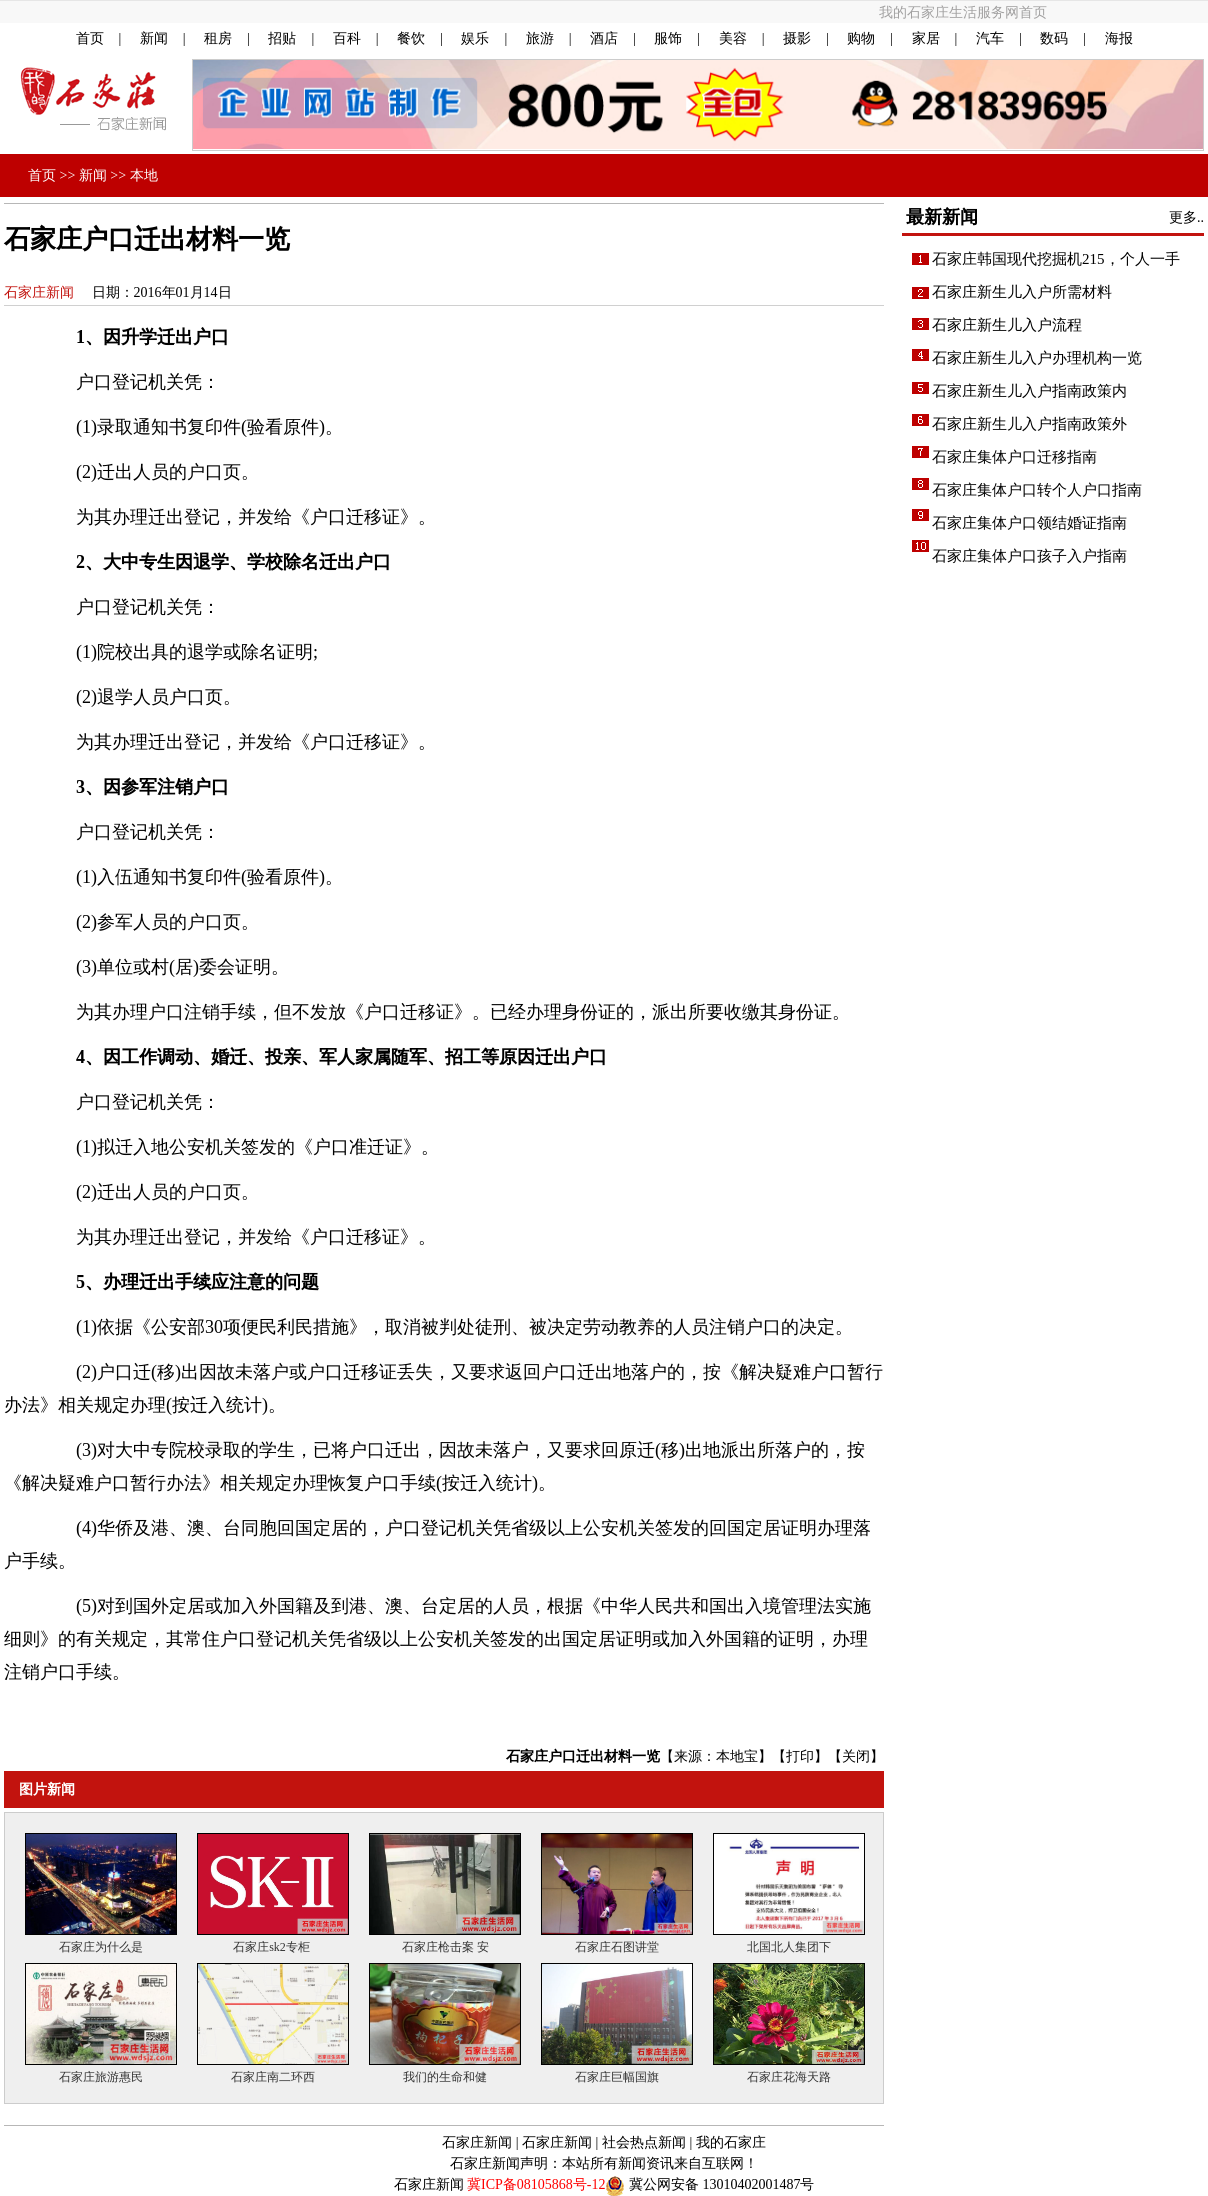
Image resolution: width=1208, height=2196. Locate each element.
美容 (733, 38)
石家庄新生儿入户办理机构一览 (1037, 358)
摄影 (797, 38)
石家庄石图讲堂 (617, 1941)
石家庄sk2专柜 (273, 1941)
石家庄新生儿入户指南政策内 (1029, 391)
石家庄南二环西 (273, 2071)
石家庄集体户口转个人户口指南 (1037, 490)
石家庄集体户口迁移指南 (1014, 457)
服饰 (668, 38)
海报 (1119, 38)
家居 (926, 38)
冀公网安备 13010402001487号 (722, 2184)
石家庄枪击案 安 (445, 1941)
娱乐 (475, 38)
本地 (144, 175)
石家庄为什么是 (101, 1941)
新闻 (154, 38)
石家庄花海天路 (789, 2071)
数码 (1054, 38)
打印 (800, 1756)
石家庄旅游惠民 (101, 2071)
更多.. (1186, 217)
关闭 (856, 1756)
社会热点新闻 (644, 2142)
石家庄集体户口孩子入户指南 (1029, 556)
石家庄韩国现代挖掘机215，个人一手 (1056, 259)
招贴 (282, 38)
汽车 (990, 38)
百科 (347, 38)
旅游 (540, 38)
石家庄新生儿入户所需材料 (1022, 292)
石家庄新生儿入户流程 (1007, 325)
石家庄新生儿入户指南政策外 (1029, 424)
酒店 (604, 38)
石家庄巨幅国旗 (617, 2071)
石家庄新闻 (39, 292)
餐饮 (411, 38)
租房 (218, 38)
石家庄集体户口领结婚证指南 (1029, 523)
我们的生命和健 (445, 2071)
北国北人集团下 (789, 1941)
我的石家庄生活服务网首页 (963, 12)
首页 (90, 38)
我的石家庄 (731, 2142)
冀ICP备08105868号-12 (536, 2184)
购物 (861, 38)
